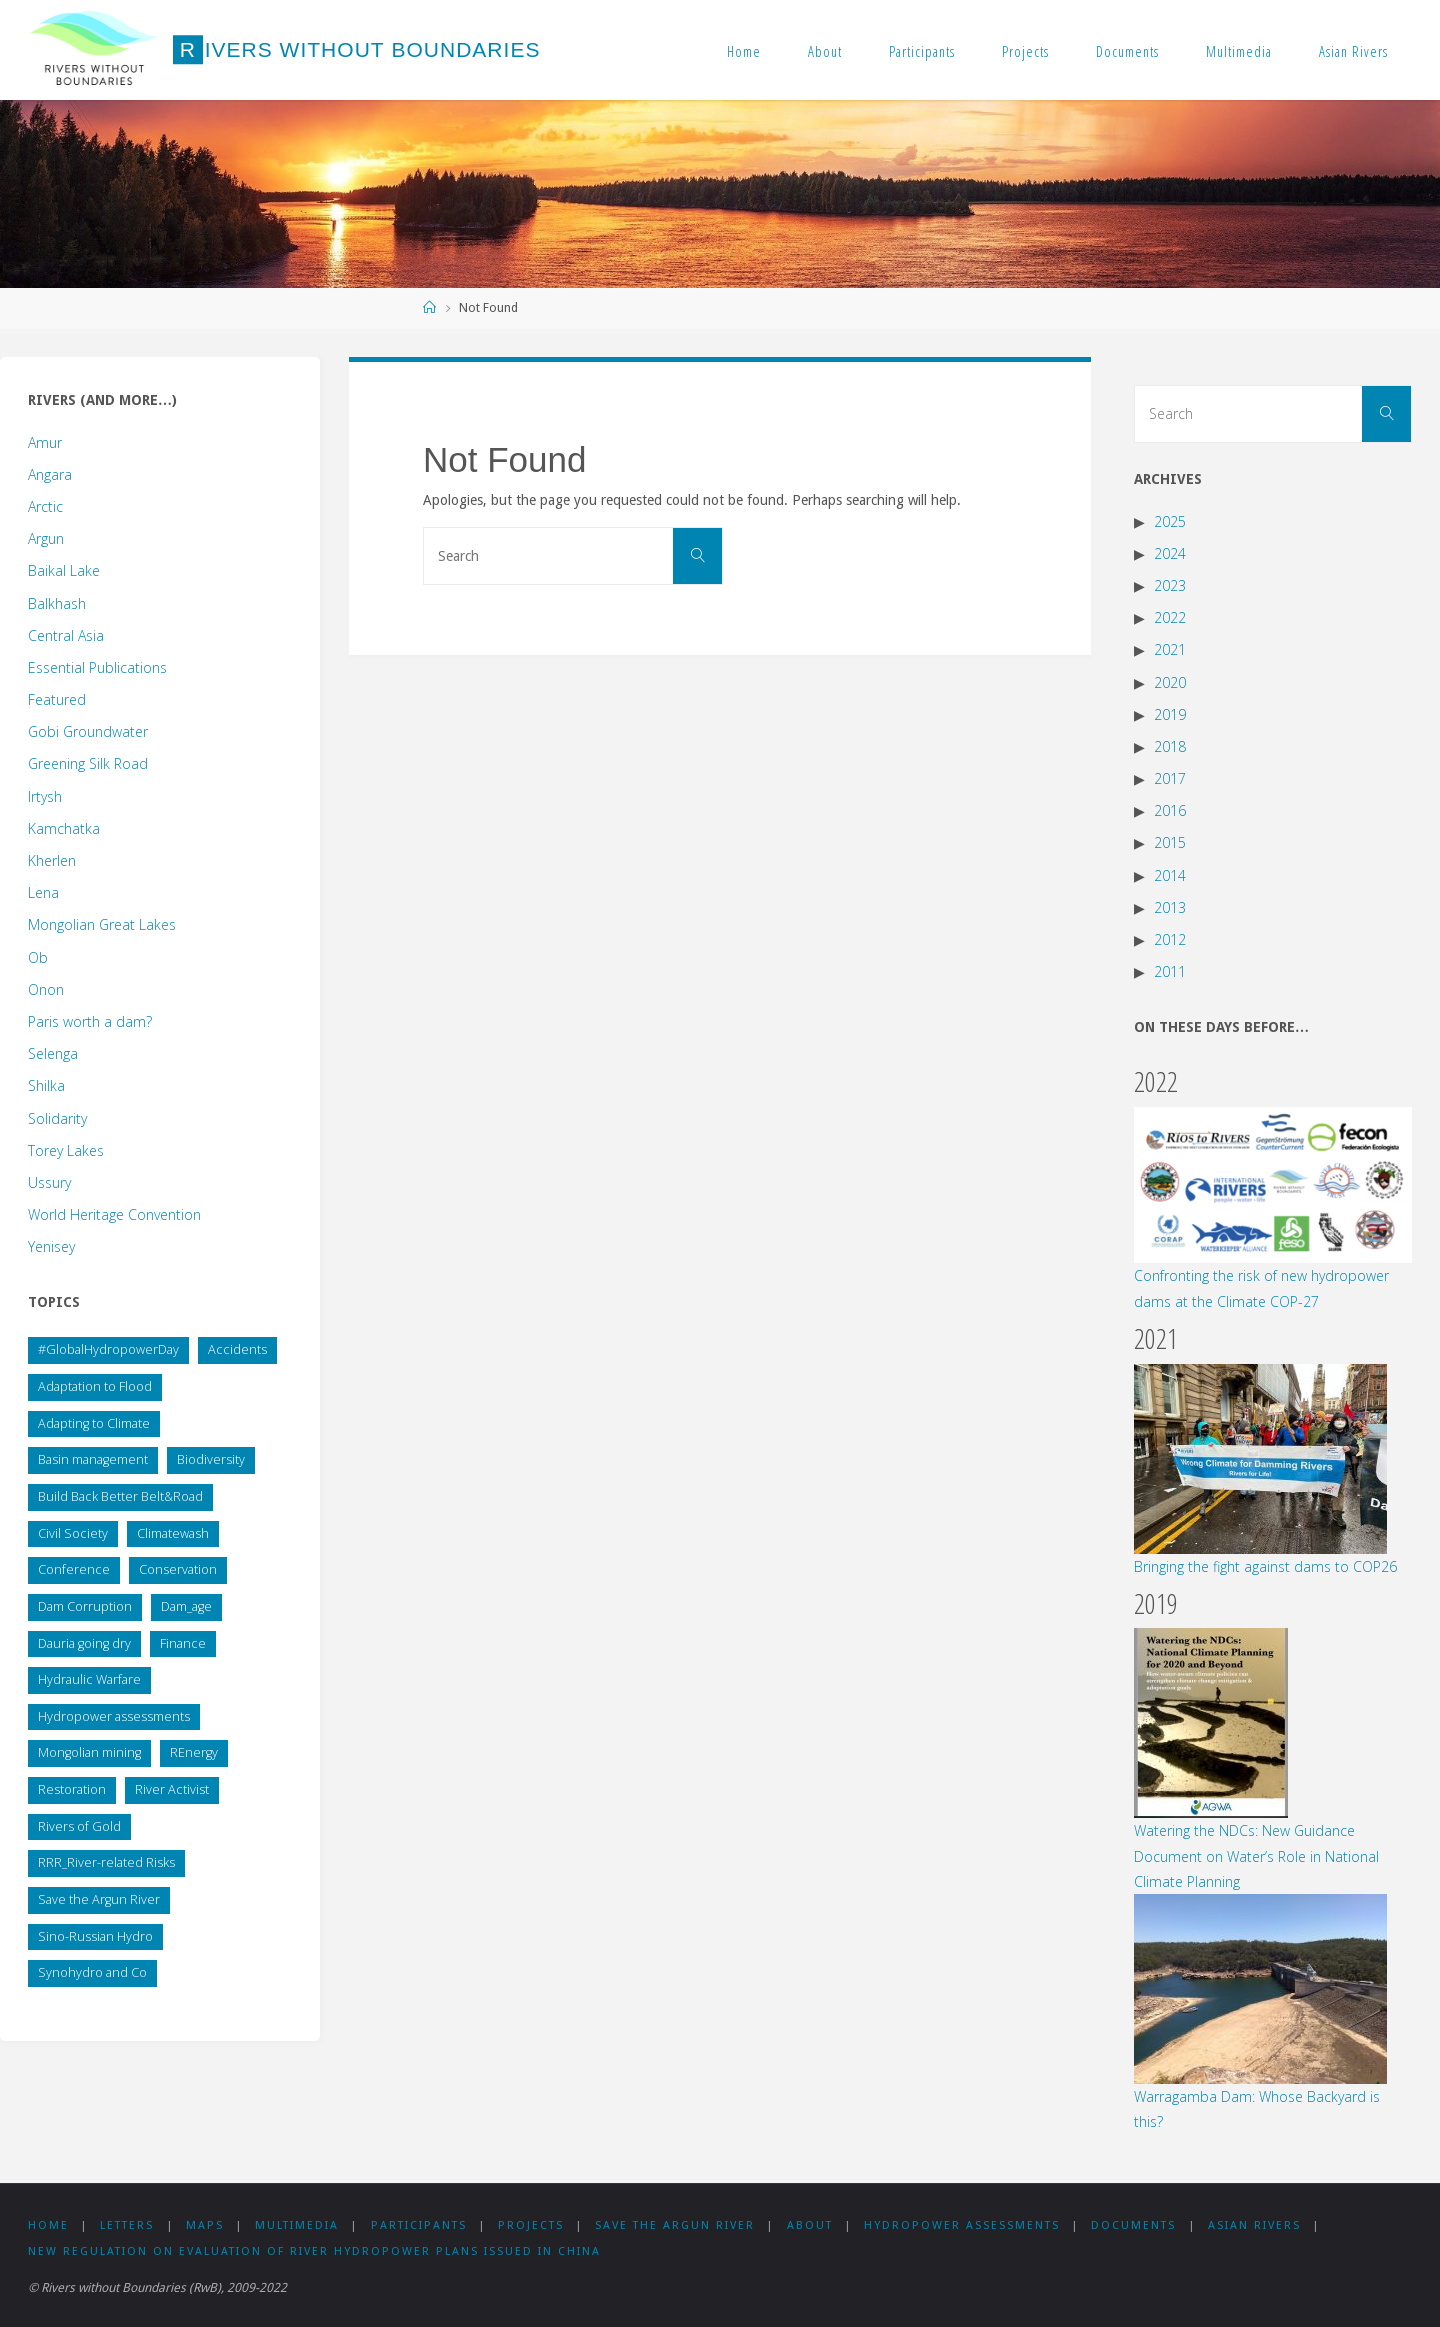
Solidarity (57, 1118)
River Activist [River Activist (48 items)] (172, 1789)
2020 (1170, 682)
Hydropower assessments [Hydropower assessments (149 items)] (114, 1716)
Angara (50, 474)
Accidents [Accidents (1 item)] (237, 1349)
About (825, 51)
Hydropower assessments (962, 2225)
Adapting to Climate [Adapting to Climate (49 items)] (94, 1423)
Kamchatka (64, 828)
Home (744, 51)
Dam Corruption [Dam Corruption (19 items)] (85, 1606)
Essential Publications (97, 667)
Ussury (49, 1182)
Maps (205, 2225)
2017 (1170, 778)
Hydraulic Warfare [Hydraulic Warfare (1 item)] (89, 1679)
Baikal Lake (64, 570)
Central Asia (66, 635)
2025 (1170, 521)
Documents (1127, 51)
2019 (1170, 714)
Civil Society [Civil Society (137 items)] (73, 1533)
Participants (922, 51)
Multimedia (1239, 51)
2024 (1170, 553)
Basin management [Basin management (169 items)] (93, 1459)
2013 (1170, 907)
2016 (1170, 810)
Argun (46, 538)
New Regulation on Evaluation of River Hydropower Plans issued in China (314, 2251)
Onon (46, 989)
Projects (1025, 51)
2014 (1170, 875)
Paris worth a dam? (90, 1021)
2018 (1170, 746)
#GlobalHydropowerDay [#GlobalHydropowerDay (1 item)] (108, 1349)
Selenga (53, 1053)
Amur (45, 442)
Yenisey (51, 1246)
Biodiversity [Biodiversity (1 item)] (211, 1459)
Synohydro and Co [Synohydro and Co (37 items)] (92, 1972)
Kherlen (52, 860)
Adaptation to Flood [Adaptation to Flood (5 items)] (95, 1386)
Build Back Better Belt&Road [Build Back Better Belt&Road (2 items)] (120, 1496)
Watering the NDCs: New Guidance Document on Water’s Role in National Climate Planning (1256, 1855)
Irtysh (45, 796)
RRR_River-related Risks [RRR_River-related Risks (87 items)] (106, 1862)
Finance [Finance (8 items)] (183, 1643)
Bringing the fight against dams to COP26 (1265, 1566)
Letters (127, 2225)
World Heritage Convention (114, 1214)
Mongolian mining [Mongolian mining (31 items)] (89, 1752)
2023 (1170, 585)
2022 (1170, 617)
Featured (57, 699)
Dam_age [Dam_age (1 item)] (186, 1606)
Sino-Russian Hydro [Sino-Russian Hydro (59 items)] (95, 1936)
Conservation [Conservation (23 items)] (178, 1569)
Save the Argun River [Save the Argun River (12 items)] (99, 1899)
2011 (1170, 971)
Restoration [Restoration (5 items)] (72, 1789)
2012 (1170, 939)
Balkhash (57, 603)
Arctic (45, 506)
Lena (43, 892)
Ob (38, 957)
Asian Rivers (1353, 51)
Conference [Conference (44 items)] (74, 1569)
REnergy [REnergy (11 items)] (194, 1752)
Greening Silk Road (88, 763)
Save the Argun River (675, 2225)
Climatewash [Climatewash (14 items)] (173, 1533)
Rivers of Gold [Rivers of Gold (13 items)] (79, 1826)
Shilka (46, 1085)
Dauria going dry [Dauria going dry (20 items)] (84, 1643)
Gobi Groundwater (88, 731)
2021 (1170, 649)
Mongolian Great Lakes (102, 924)
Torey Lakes (66, 1150)
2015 (1170, 842)
